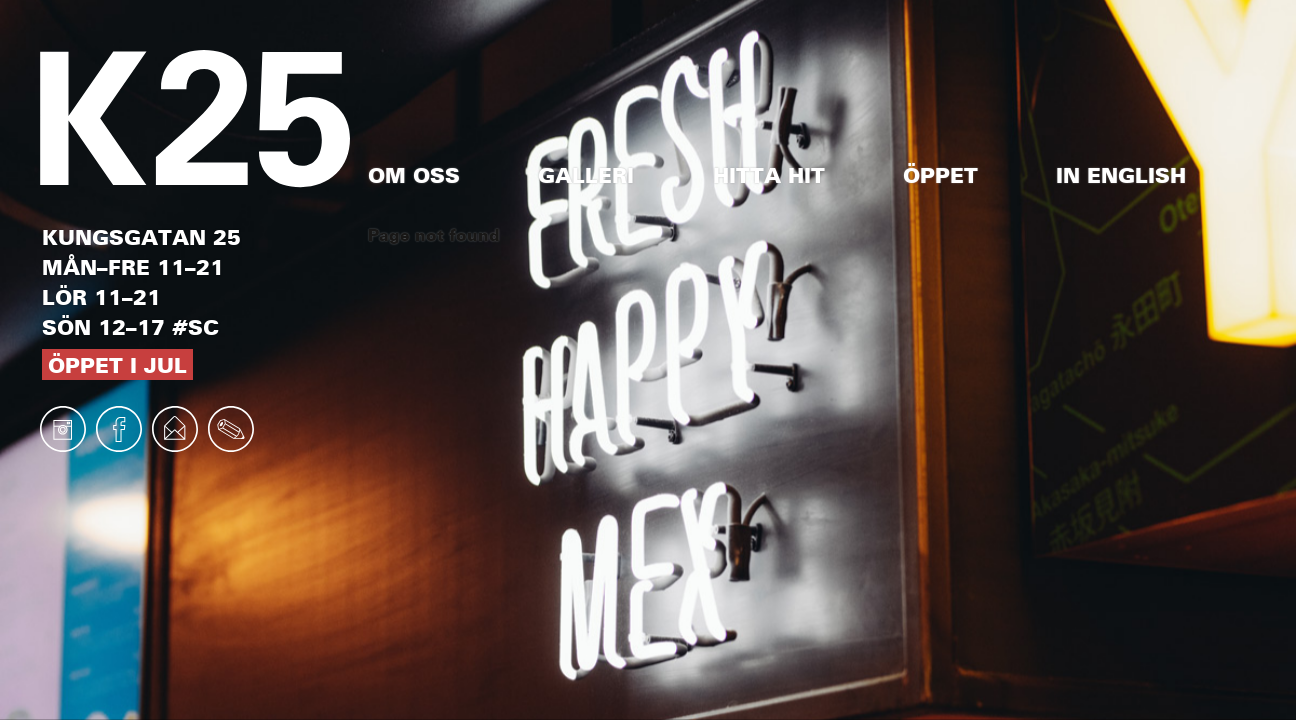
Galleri (586, 175)
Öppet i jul (117, 365)
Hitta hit (769, 175)
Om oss (414, 175)
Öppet (940, 175)
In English (1121, 175)
